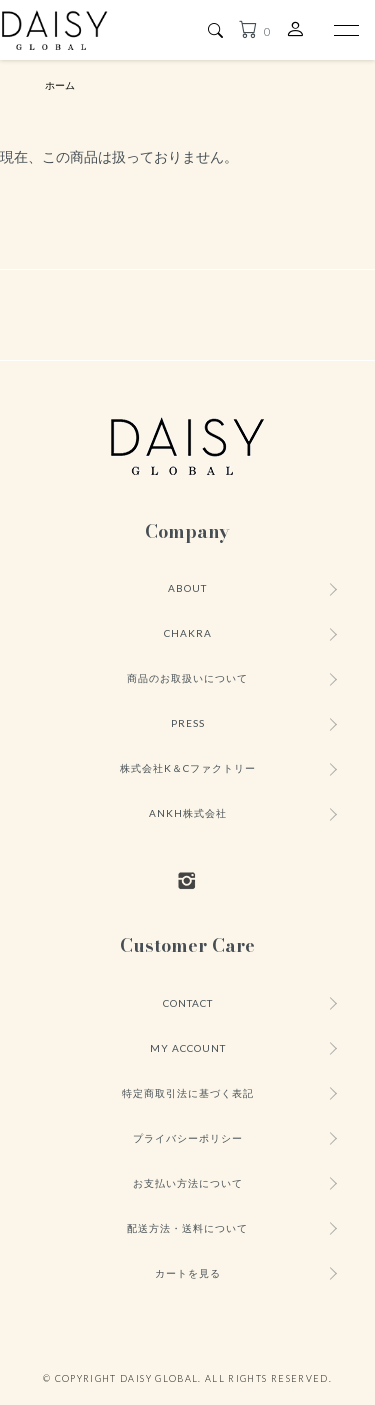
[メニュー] (345, 30)
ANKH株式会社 (188, 813)
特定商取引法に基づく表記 (188, 1093)
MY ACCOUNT (188, 1048)
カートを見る (188, 1273)
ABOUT (187, 588)
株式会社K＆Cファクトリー (188, 768)
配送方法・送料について (187, 1228)
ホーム (60, 85)
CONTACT (188, 1003)
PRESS (188, 723)
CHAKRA (188, 633)
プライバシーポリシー (188, 1138)
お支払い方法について (188, 1183)
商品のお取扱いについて (187, 678)
